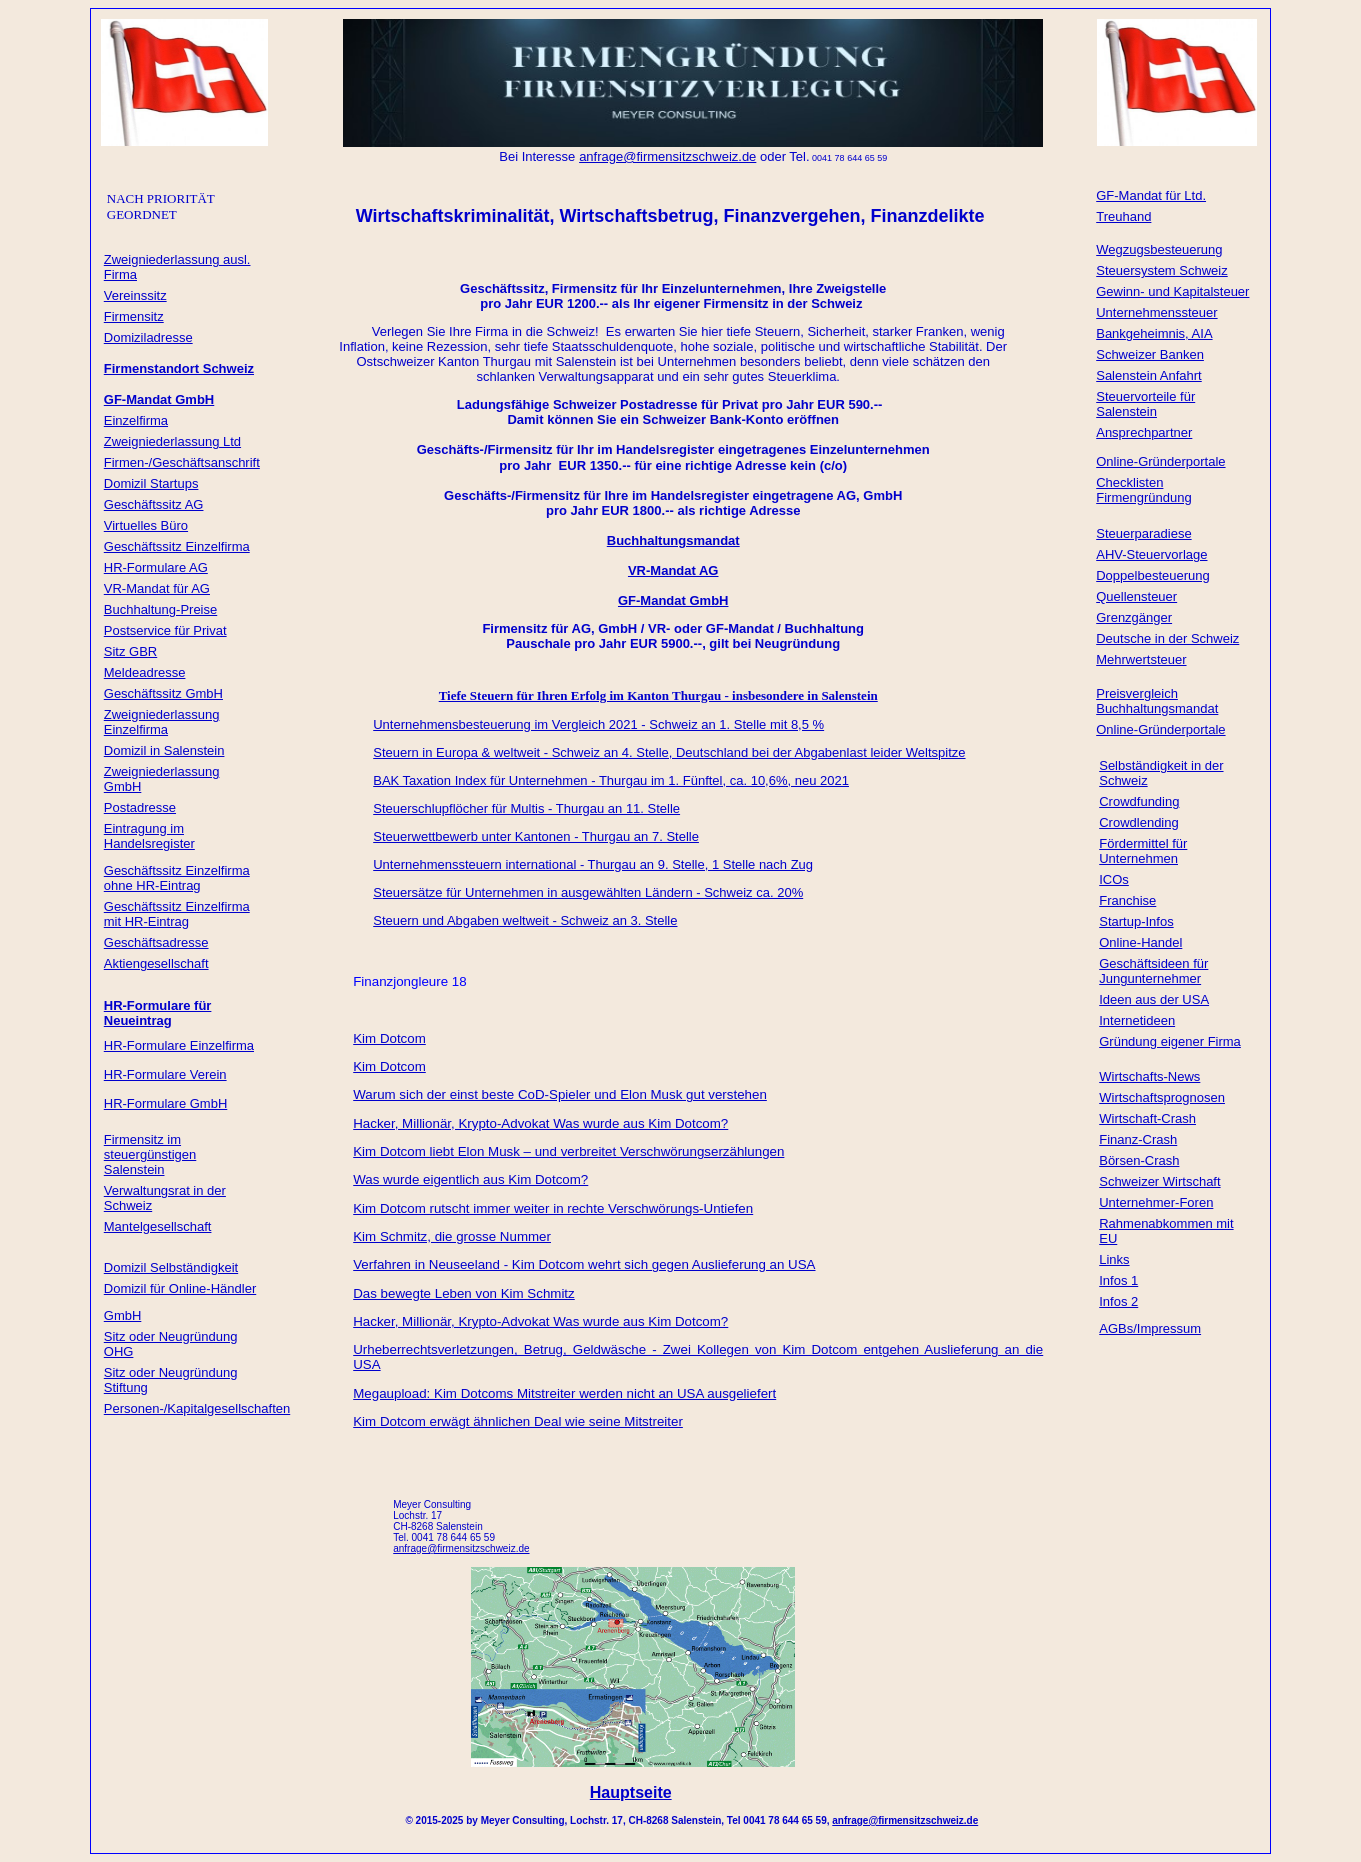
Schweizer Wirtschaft (1159, 1181)
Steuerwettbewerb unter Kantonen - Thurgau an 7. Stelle (536, 836)
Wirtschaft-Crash (1147, 1118)
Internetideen (1137, 1020)
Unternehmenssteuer (1156, 312)
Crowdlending (1139, 822)
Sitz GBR (130, 651)
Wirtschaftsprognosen (1162, 1097)
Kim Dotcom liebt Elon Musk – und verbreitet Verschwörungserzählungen (568, 1151)
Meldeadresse (145, 672)
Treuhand (1123, 216)
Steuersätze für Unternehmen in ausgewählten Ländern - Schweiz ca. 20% (588, 892)
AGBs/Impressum (1150, 1328)
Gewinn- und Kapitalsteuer (1172, 291)
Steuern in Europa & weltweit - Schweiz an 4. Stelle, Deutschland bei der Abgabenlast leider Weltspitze (669, 752)
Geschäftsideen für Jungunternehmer (1153, 971)
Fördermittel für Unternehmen (1143, 851)
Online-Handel (1140, 942)
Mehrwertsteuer (1141, 659)
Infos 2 (1118, 1301)
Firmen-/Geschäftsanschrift (182, 462)
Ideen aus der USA (1154, 999)
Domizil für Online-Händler (180, 1288)
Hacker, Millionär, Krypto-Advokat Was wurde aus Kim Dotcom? (540, 1123)
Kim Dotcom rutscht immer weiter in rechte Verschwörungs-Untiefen (553, 1208)
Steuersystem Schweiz (1162, 270)
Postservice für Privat (165, 630)
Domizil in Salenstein (164, 750)
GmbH (123, 1315)
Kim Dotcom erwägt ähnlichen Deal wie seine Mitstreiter (518, 1421)
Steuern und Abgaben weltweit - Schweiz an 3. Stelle (525, 920)
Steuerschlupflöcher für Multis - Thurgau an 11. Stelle (526, 808)
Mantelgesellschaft (158, 1226)
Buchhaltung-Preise (160, 609)
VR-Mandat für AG (157, 588)
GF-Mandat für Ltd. (1151, 195)
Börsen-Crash (1139, 1160)
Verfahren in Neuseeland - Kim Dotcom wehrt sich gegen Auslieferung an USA (584, 1264)
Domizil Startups (151, 483)
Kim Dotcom (389, 1038)
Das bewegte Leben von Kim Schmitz (464, 1293)
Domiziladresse (148, 337)
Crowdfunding (1139, 801)
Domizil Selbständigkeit (171, 1267)
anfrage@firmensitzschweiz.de (905, 1820)
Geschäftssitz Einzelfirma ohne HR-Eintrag (177, 878)
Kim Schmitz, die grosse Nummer (452, 1236)
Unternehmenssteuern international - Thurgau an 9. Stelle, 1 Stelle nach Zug (593, 864)
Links (1114, 1259)
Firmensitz (134, 316)
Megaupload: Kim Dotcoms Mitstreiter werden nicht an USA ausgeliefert (564, 1393)
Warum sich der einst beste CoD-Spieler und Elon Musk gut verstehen (560, 1094)
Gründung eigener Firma (1170, 1041)
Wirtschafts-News (1149, 1076)
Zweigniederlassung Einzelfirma (162, 722)
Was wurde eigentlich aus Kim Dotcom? (470, 1179)
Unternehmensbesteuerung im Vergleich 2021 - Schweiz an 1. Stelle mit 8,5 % (598, 724)
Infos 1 (1118, 1280)
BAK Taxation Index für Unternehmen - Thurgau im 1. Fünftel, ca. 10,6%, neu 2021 (611, 780)
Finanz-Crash (1138, 1139)
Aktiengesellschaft (156, 963)
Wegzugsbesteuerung (1159, 249)
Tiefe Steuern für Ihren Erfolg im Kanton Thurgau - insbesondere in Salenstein (658, 695)
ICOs (1114, 879)
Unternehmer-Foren (1156, 1202)
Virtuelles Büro (146, 525)
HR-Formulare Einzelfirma (179, 1045)
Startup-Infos (1136, 921)
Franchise (1127, 900)
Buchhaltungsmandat (673, 540)
